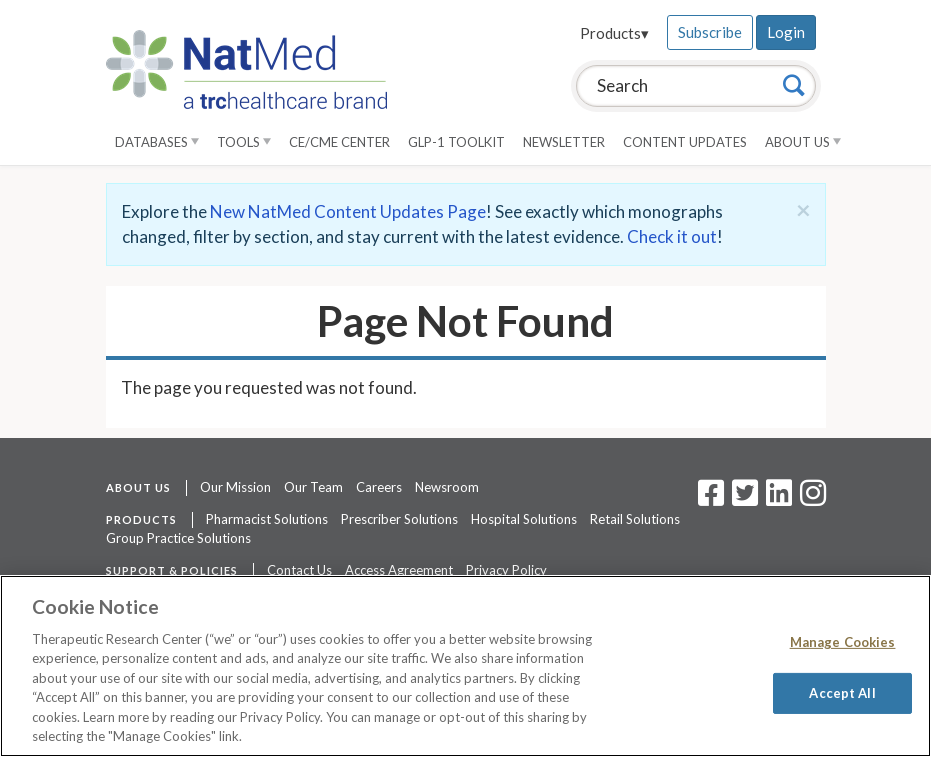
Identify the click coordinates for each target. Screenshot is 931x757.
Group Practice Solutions (178, 538)
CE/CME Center (339, 142)
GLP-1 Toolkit (456, 142)
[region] (465, 666)
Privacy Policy (506, 570)
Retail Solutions (635, 519)
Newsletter (564, 142)
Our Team (313, 487)
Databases (157, 142)
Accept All (842, 692)
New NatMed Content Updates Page (348, 211)
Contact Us (299, 570)
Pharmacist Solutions (267, 519)
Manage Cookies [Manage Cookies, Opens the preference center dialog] (843, 642)
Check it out (672, 236)
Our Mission (235, 487)
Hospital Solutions (524, 519)
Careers (379, 487)
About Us (803, 142)
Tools (244, 142)
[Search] (794, 85)
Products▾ (614, 33)
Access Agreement (399, 570)
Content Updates (685, 142)
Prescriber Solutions (399, 519)
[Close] (803, 210)
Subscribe (710, 32)
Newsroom (447, 487)
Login (786, 32)
